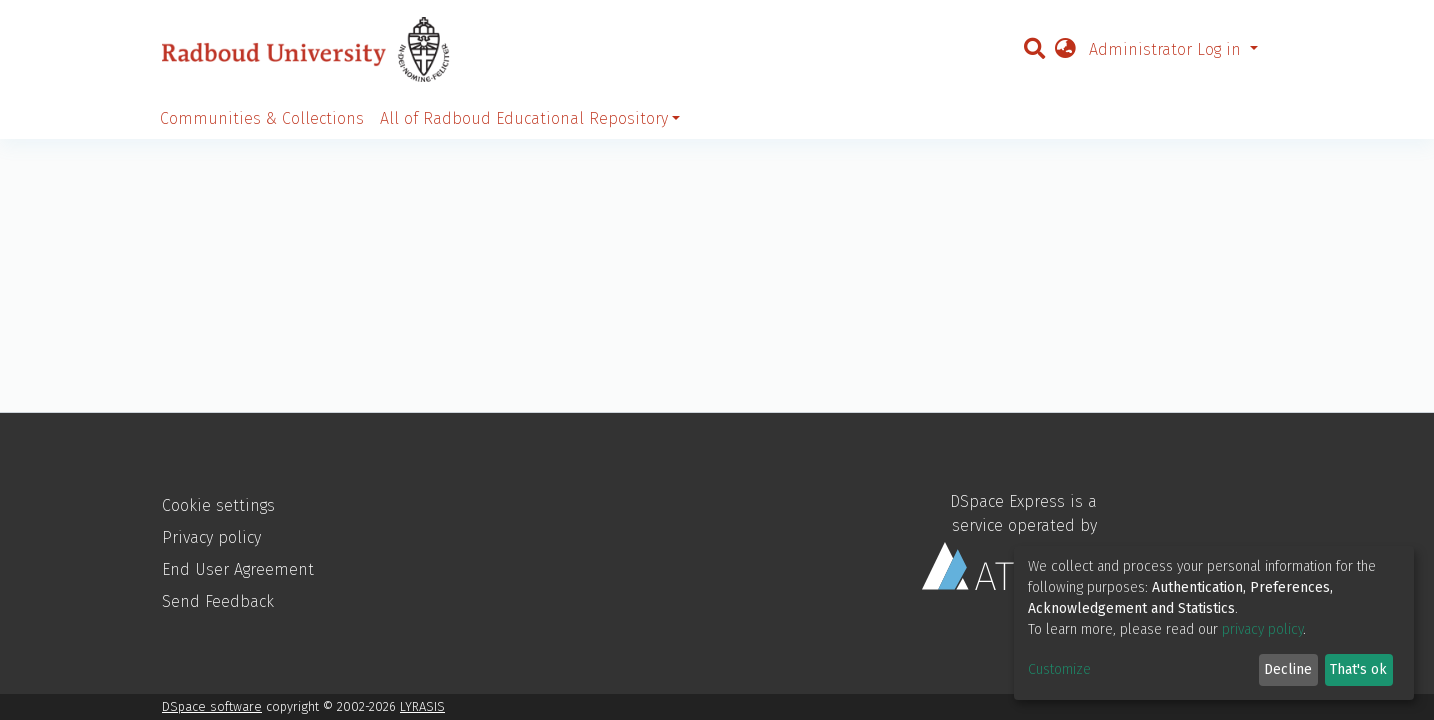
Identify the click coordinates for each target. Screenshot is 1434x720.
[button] (1065, 50)
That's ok (1358, 669)
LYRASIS (422, 706)
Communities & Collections (262, 118)
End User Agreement (238, 569)
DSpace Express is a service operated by (1009, 541)
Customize (1059, 669)
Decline (1288, 669)
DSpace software (212, 706)
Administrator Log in (1167, 49)
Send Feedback (218, 601)
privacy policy (1262, 629)
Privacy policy (211, 537)
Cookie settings (218, 505)
